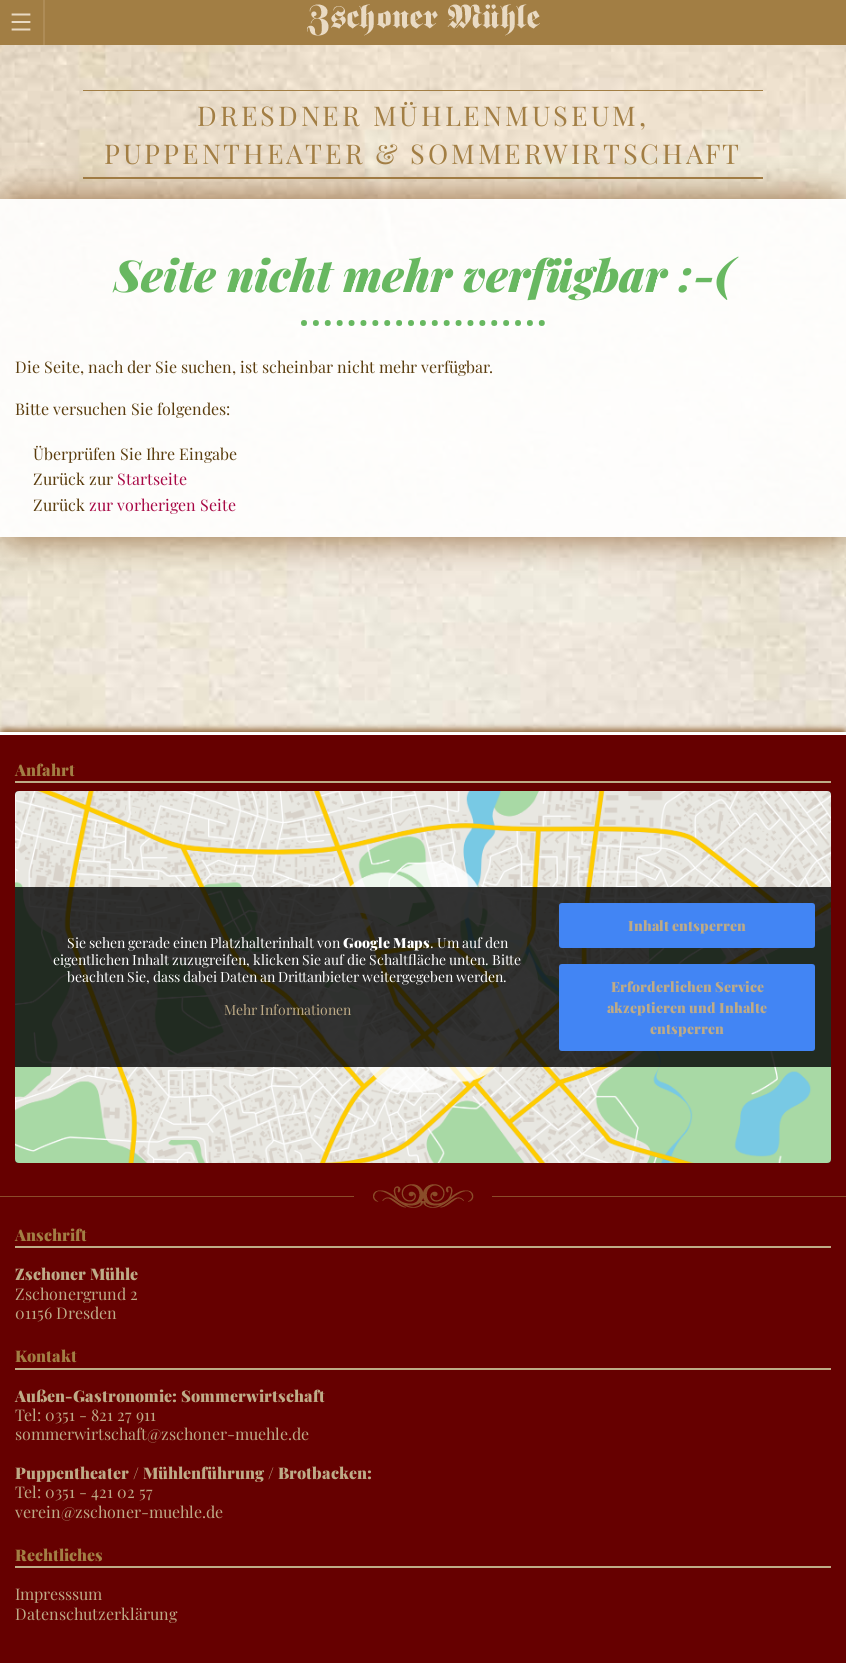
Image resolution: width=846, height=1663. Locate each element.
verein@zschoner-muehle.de (119, 1511)
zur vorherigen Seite (162, 504)
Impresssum (58, 1593)
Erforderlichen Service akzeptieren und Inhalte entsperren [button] (687, 1007)
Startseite (152, 478)
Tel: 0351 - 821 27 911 (170, 1405)
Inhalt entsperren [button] (687, 925)
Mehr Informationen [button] (287, 1010)
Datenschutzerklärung (96, 1613)
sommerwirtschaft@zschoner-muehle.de (162, 1433)
